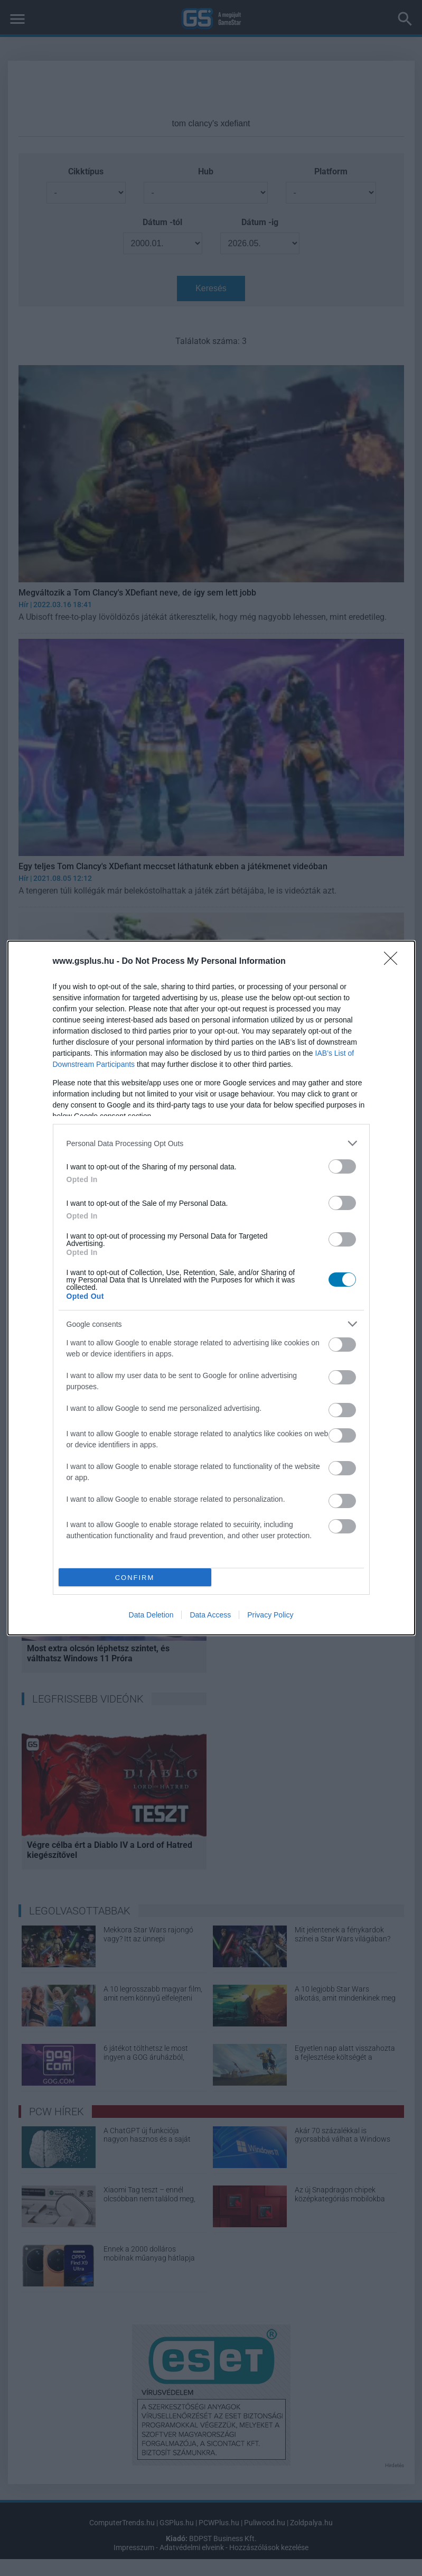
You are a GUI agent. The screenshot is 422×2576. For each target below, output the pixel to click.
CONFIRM (135, 1578)
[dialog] (211, 1288)
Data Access (210, 1615)
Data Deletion (151, 1615)
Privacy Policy (270, 1615)
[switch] (342, 1166)
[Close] (394, 962)
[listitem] (211, 1143)
